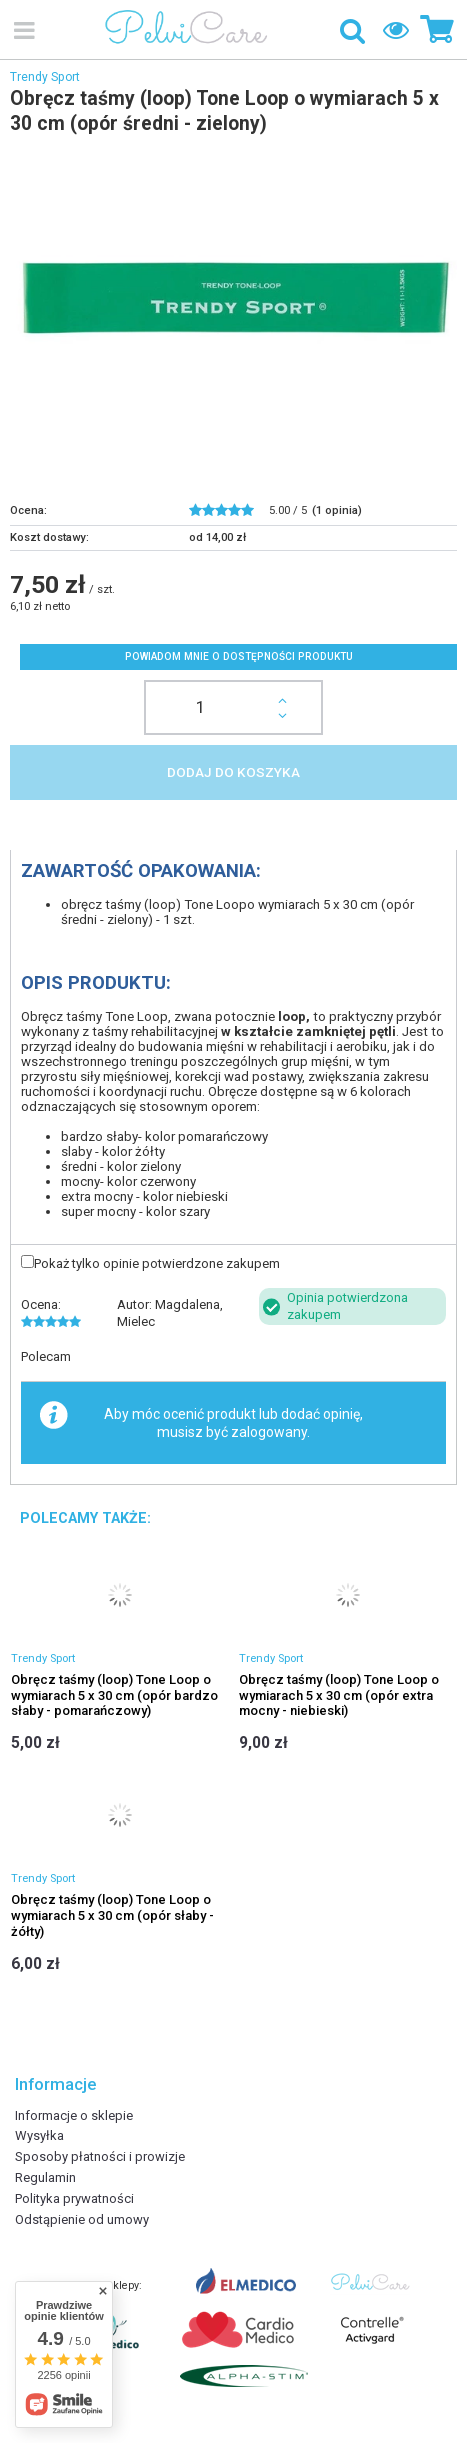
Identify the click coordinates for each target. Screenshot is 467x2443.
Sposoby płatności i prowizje (100, 2156)
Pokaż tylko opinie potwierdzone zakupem (157, 1263)
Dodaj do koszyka (233, 772)
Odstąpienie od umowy (82, 2219)
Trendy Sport (45, 77)
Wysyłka (39, 2135)
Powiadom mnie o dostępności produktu (239, 656)
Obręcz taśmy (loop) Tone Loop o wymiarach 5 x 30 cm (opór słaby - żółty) (112, 1915)
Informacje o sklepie (74, 2115)
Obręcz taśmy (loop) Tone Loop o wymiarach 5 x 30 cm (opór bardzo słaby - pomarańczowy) (114, 1695)
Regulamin (45, 2177)
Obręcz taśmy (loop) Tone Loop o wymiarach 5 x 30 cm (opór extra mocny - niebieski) (339, 1695)
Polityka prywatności (74, 2198)
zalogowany (269, 1432)
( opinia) (337, 510)
